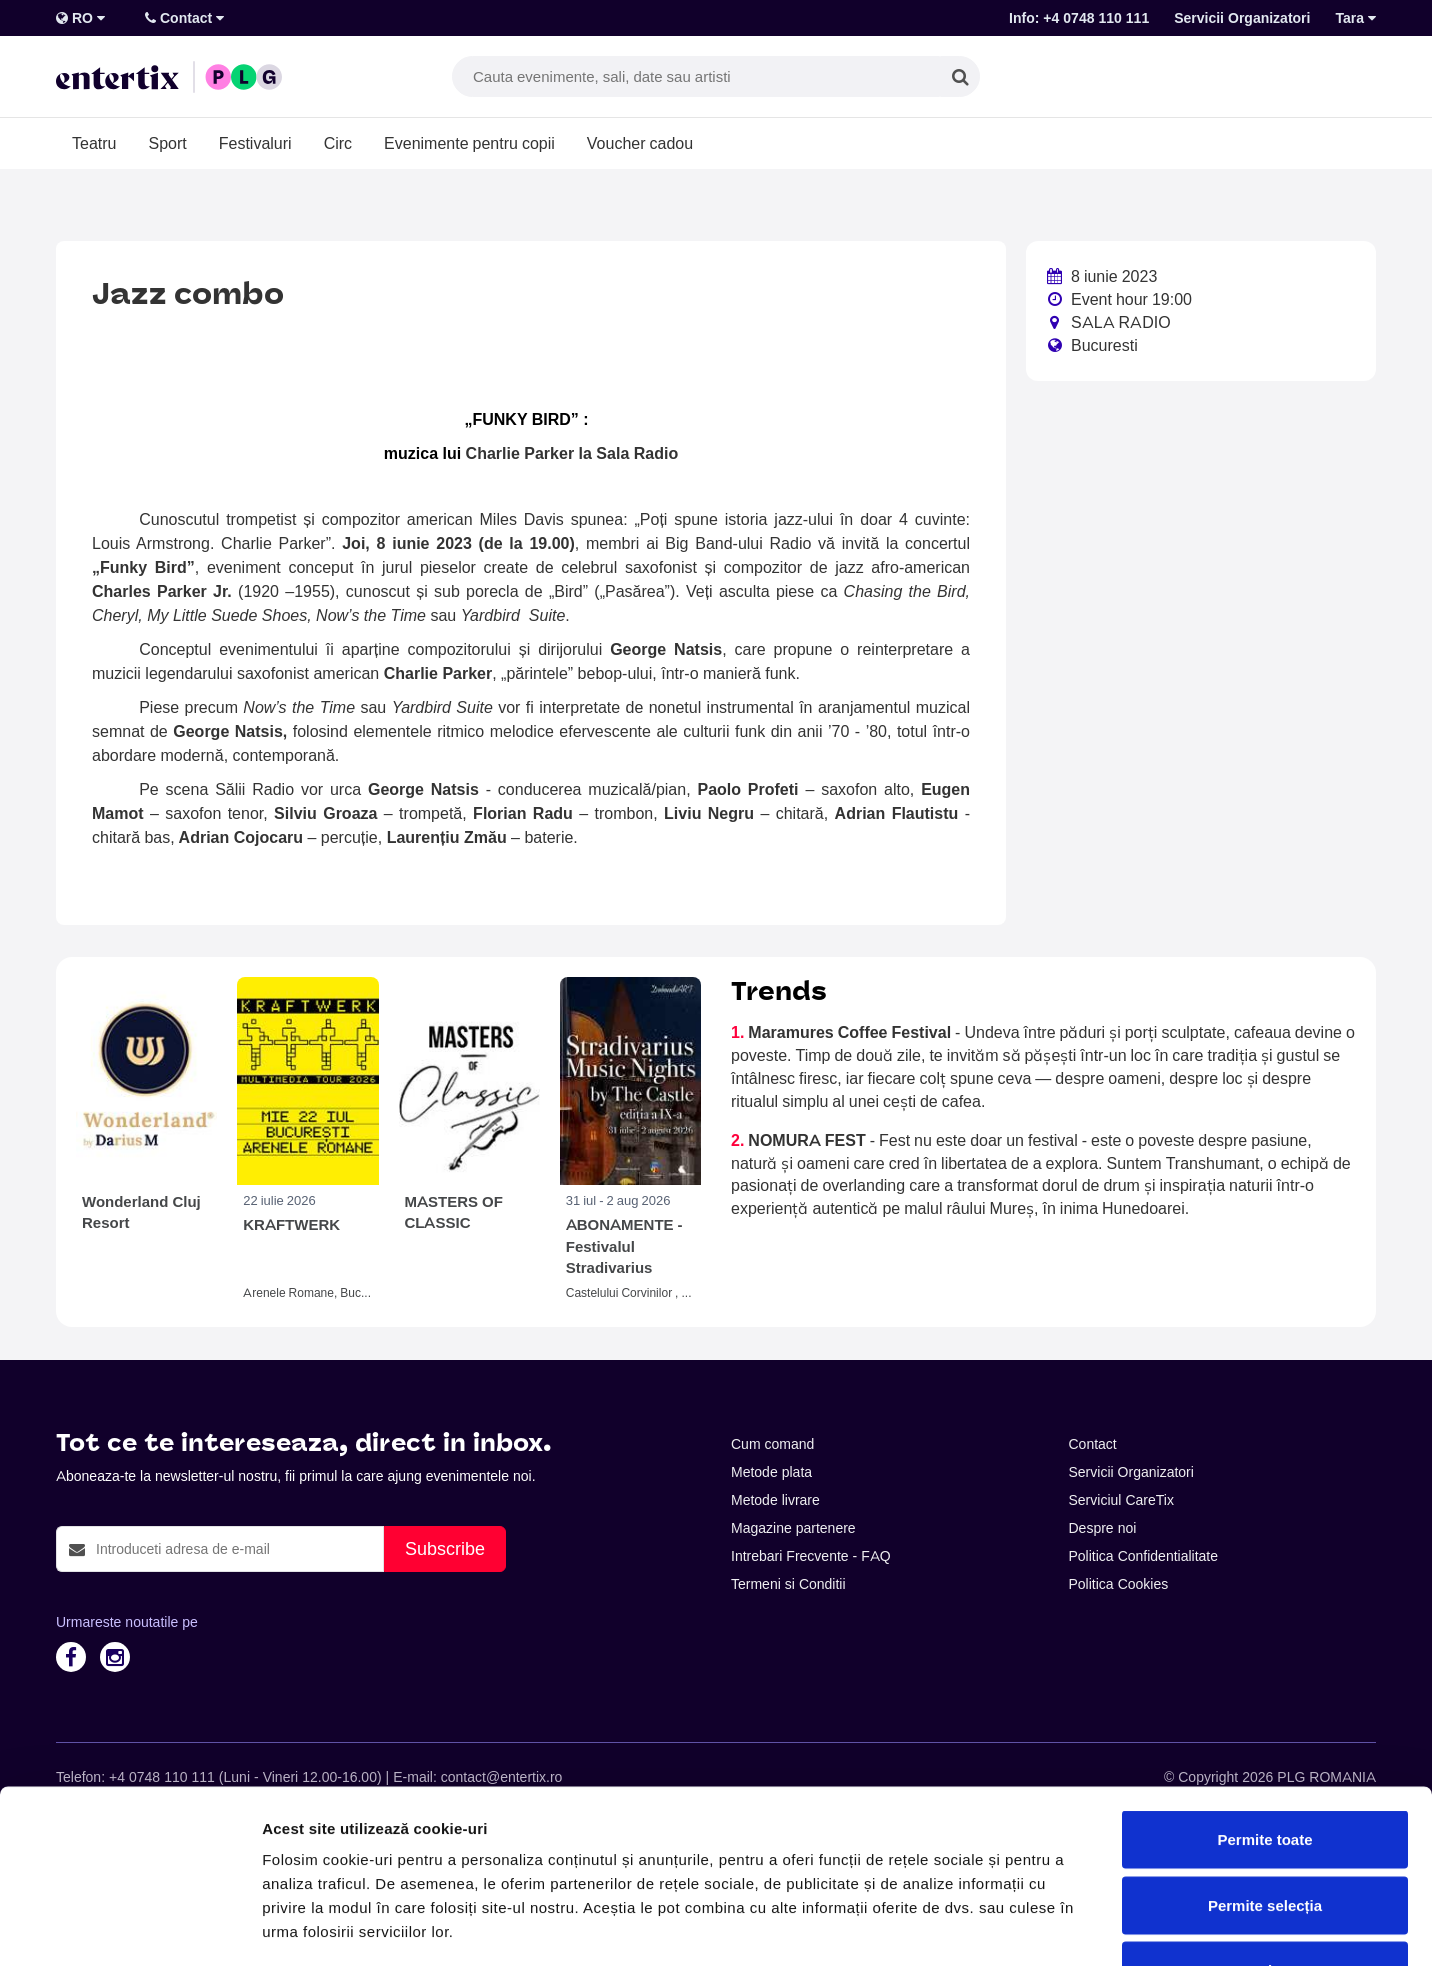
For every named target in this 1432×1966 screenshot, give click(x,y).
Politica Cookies (1119, 1584)
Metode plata (771, 1472)
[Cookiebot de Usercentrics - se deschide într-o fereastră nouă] (129, 1927)
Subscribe (445, 1548)
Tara (1355, 18)
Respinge (1265, 1834)
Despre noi (1103, 1528)
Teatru (94, 143)
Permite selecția (1265, 1769)
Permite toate (1264, 1703)
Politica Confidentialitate (1144, 1556)
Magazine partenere (793, 1528)
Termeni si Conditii (788, 1584)
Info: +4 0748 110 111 (1079, 18)
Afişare (1000, 1926)
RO (80, 18)
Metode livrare (775, 1500)
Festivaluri (255, 143)
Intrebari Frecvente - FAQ (811, 1556)
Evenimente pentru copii (469, 143)
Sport (167, 143)
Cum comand (772, 1444)
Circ (338, 143)
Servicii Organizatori (1242, 18)
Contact (184, 18)
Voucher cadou (640, 143)
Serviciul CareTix (1121, 1500)
